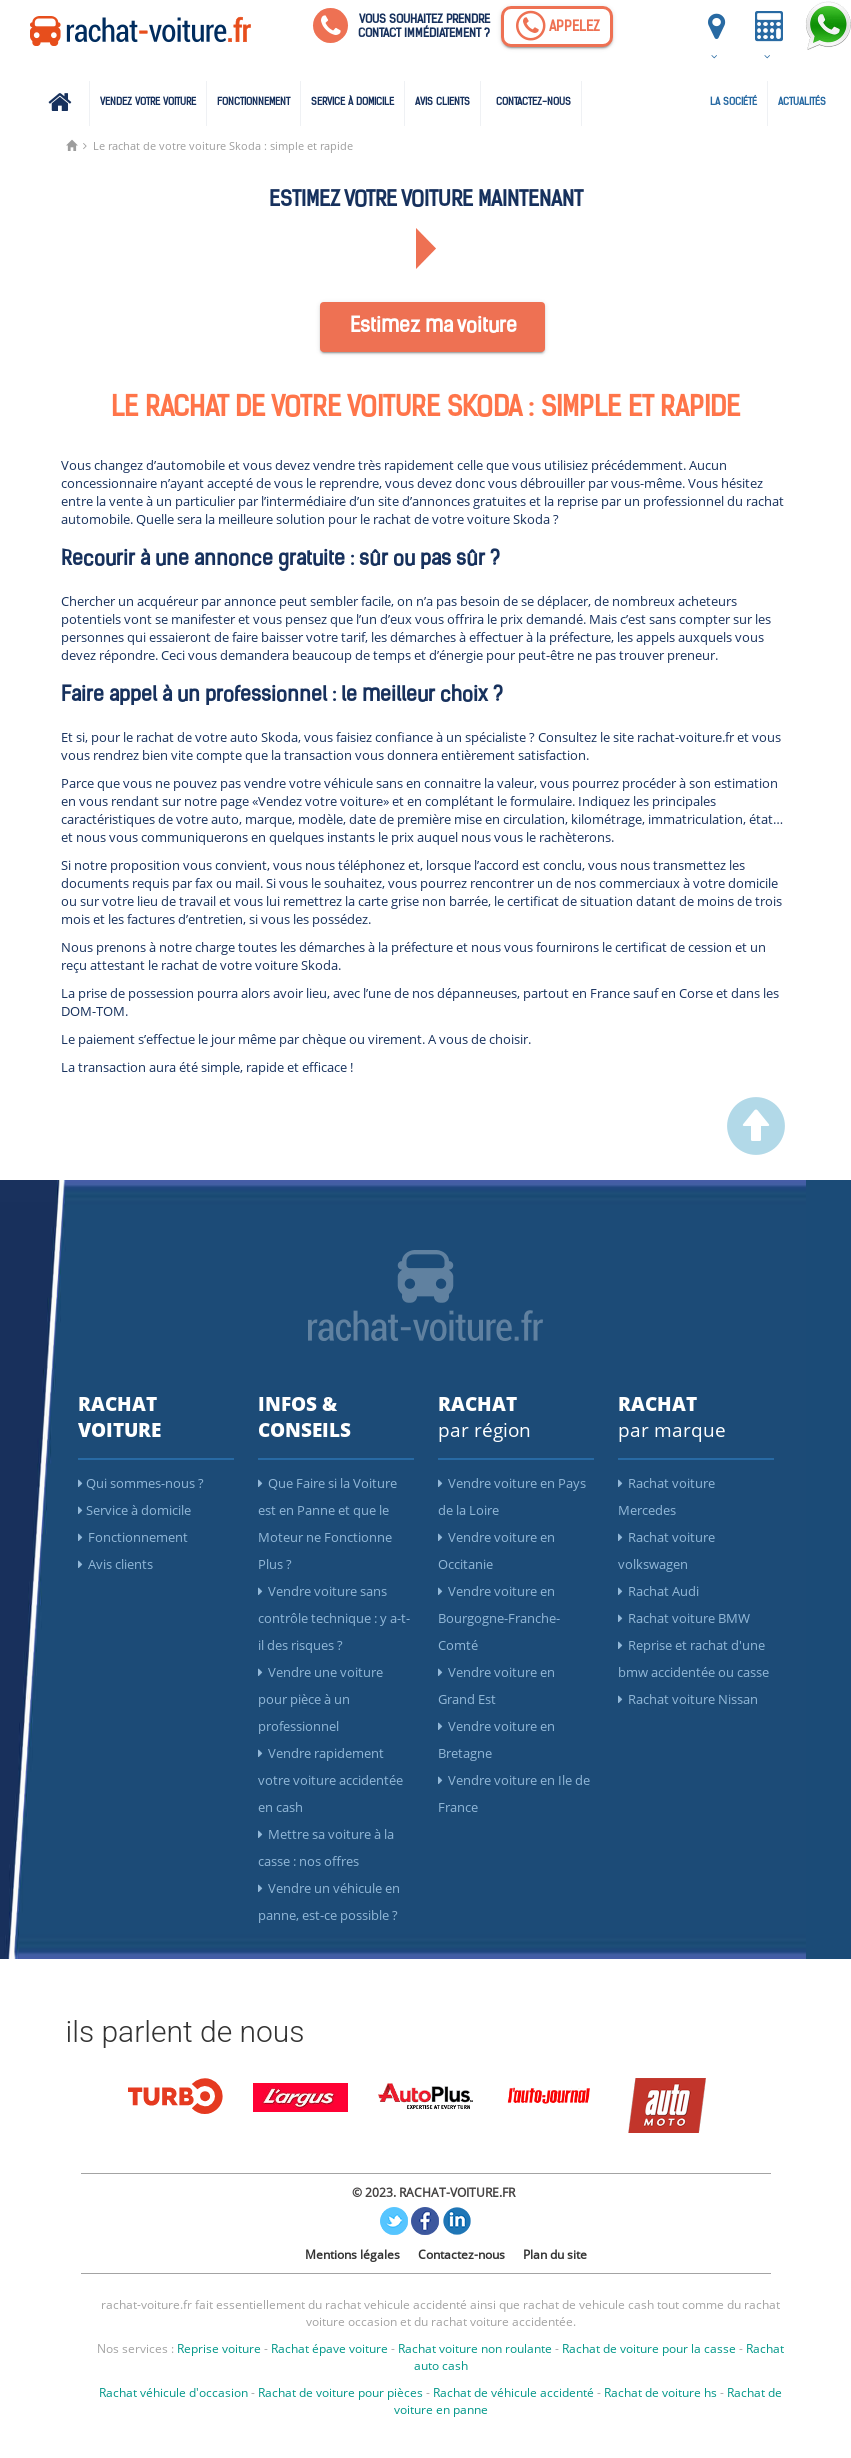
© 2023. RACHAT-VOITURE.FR (433, 2192)
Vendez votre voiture (148, 102)
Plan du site (555, 2254)
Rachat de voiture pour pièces (340, 2392)
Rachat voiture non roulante (475, 2348)
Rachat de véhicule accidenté (513, 2392)
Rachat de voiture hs (660, 2392)
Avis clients (442, 102)
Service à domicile (352, 102)
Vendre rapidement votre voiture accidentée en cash (330, 1780)
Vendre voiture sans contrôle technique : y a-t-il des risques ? (334, 1618)
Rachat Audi (658, 1591)
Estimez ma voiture (433, 327)
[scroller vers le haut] (756, 1150)
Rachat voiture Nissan (688, 1699)
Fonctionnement (253, 102)
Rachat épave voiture (329, 2348)
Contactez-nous (533, 102)
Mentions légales (352, 2254)
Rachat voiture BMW (684, 1618)
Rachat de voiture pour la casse (649, 2348)
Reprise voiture (219, 2348)
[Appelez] (557, 26)
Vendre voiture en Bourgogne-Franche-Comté (499, 1618)
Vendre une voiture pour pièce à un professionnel (320, 1699)
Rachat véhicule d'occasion (173, 2392)
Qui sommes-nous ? (141, 1483)
